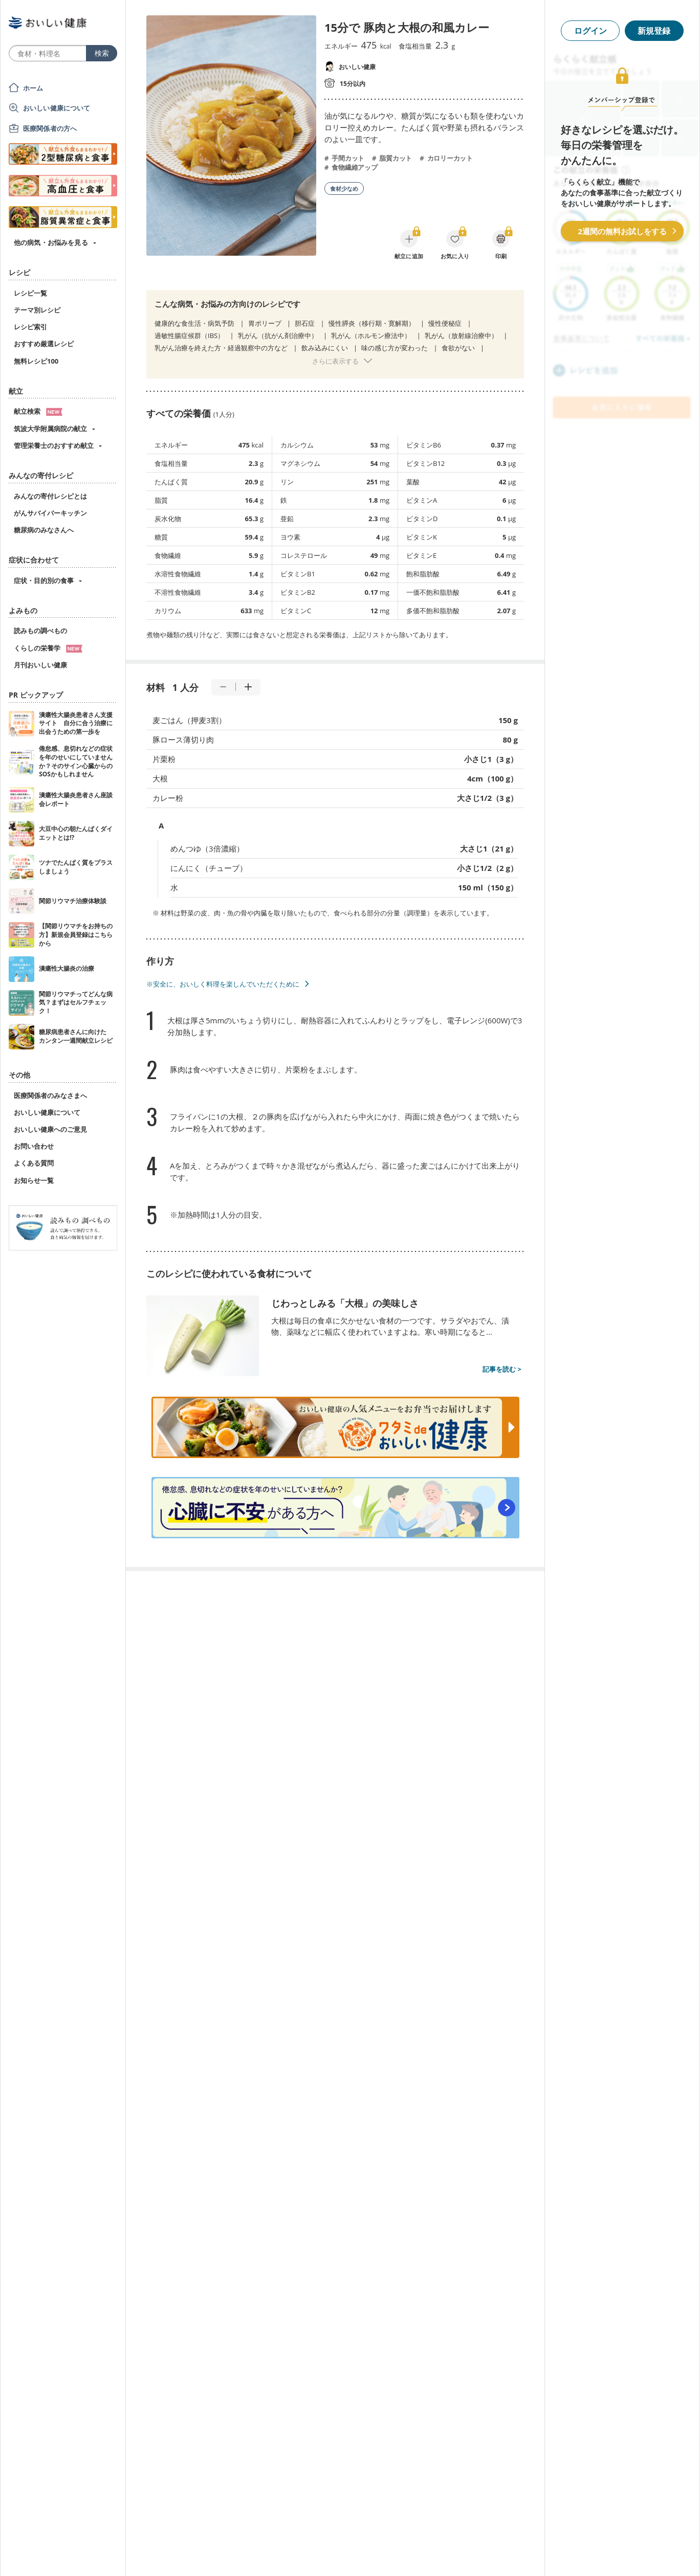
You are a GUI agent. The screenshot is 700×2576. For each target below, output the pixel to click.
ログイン (590, 30)
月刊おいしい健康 (40, 664)
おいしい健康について (57, 108)
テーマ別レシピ (37, 310)
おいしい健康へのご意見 (50, 1129)
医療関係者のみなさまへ (50, 1095)
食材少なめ (344, 188)
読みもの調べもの (40, 630)
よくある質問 (34, 1163)
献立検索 (38, 411)
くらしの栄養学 (48, 648)
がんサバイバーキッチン (50, 513)
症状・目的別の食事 (44, 580)
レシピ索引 (30, 326)
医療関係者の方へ (50, 128)
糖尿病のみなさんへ (44, 529)
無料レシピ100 (36, 361)
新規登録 (654, 30)
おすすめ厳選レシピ (44, 343)
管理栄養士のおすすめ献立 (54, 445)
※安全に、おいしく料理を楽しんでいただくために (222, 984)
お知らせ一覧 (34, 1180)
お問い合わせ (34, 1146)
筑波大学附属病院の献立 (50, 428)
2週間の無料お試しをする (622, 231)
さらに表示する (335, 361)
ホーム (33, 88)
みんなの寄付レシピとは (50, 496)
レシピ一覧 (30, 293)
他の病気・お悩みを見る (51, 242)
